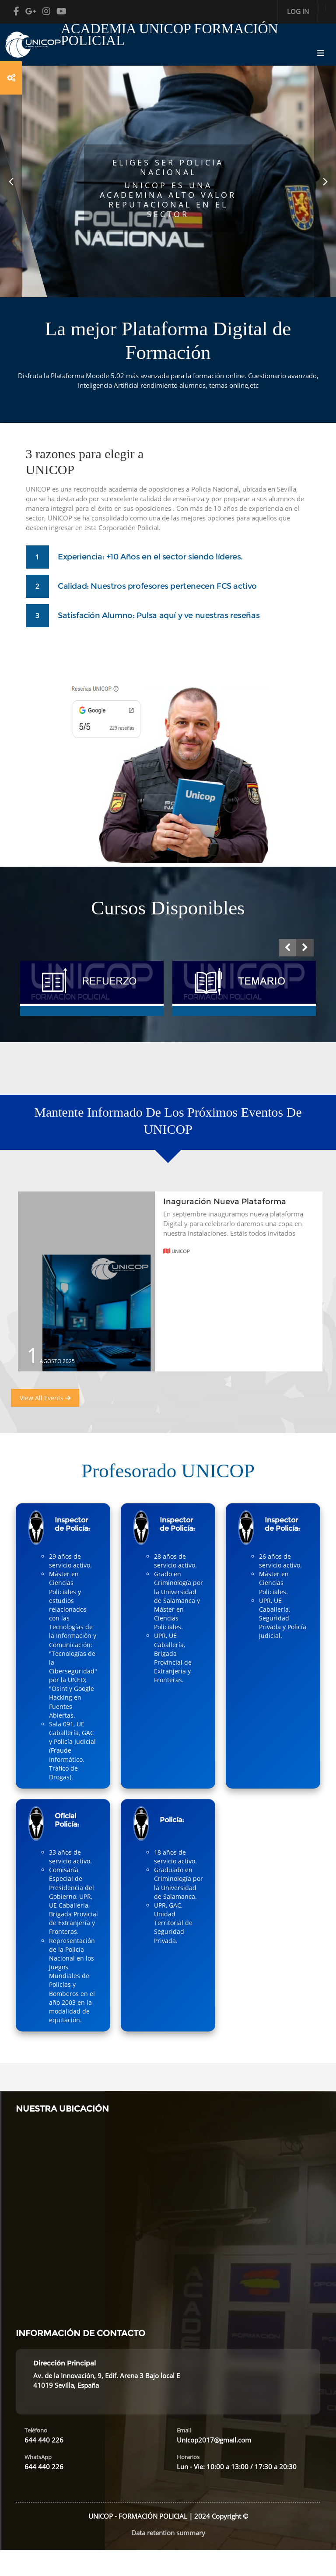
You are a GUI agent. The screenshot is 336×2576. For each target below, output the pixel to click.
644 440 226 (43, 2439)
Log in (298, 11)
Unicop (176, 1251)
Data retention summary (168, 2532)
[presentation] (287, 947)
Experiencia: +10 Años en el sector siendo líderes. (150, 557)
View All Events (45, 1398)
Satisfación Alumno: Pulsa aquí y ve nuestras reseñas (158, 615)
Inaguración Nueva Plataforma (224, 1201)
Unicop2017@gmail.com (214, 2439)
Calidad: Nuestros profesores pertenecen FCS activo (157, 586)
